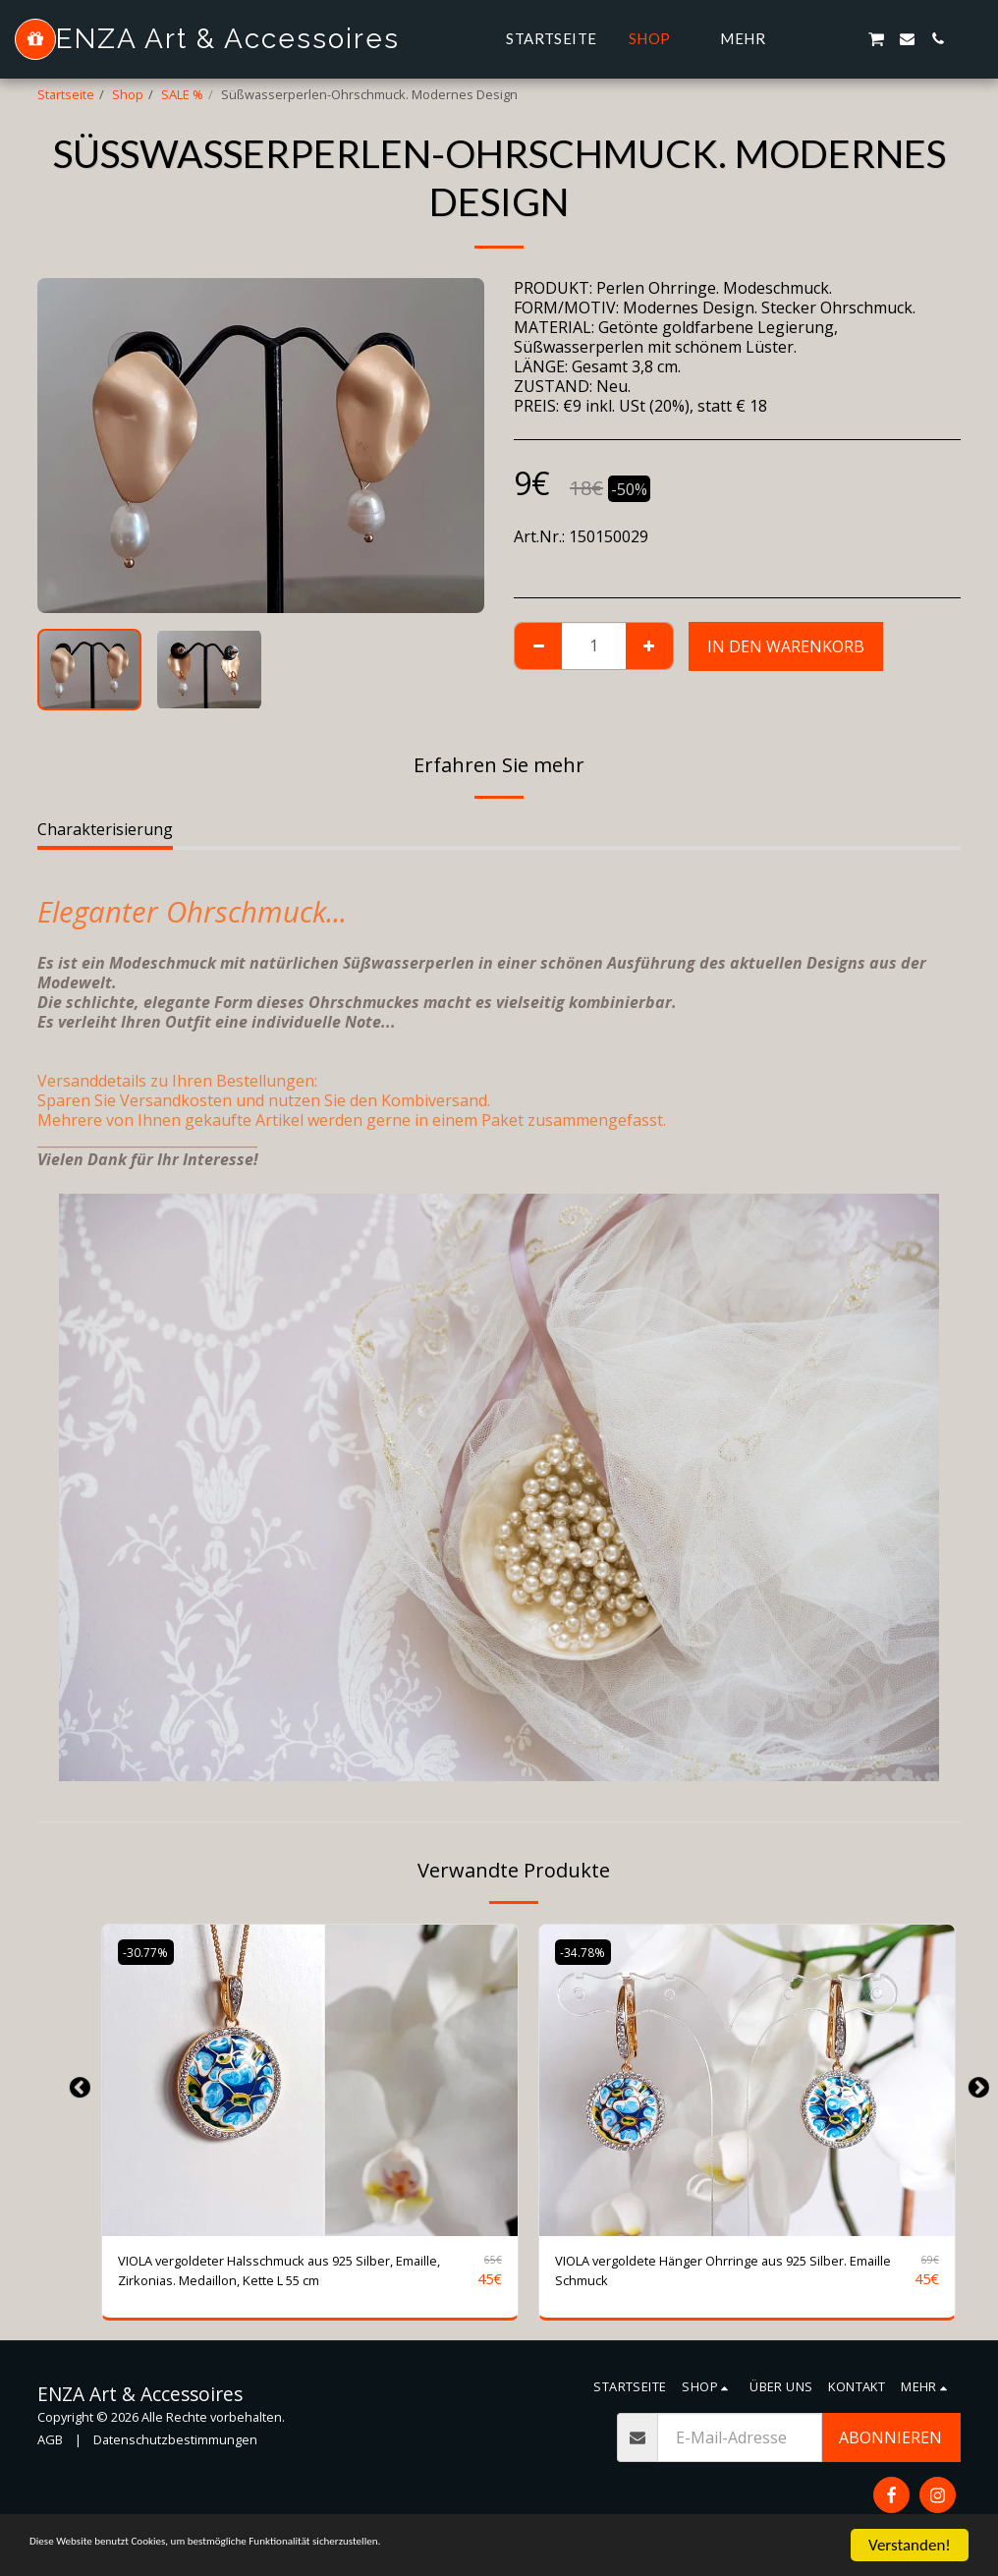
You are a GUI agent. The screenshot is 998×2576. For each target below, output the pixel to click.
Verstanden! (909, 2545)
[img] (310, 2080)
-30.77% (148, 1952)
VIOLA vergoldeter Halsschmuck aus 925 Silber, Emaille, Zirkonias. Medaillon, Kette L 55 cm (291, 2275)
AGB (50, 2448)
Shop (127, 94)
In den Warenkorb (785, 646)
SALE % (182, 94)
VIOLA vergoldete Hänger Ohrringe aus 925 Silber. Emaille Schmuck (715, 2275)
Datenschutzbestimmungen (175, 2448)
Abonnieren (890, 2446)
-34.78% (585, 1952)
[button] (815, 38)
